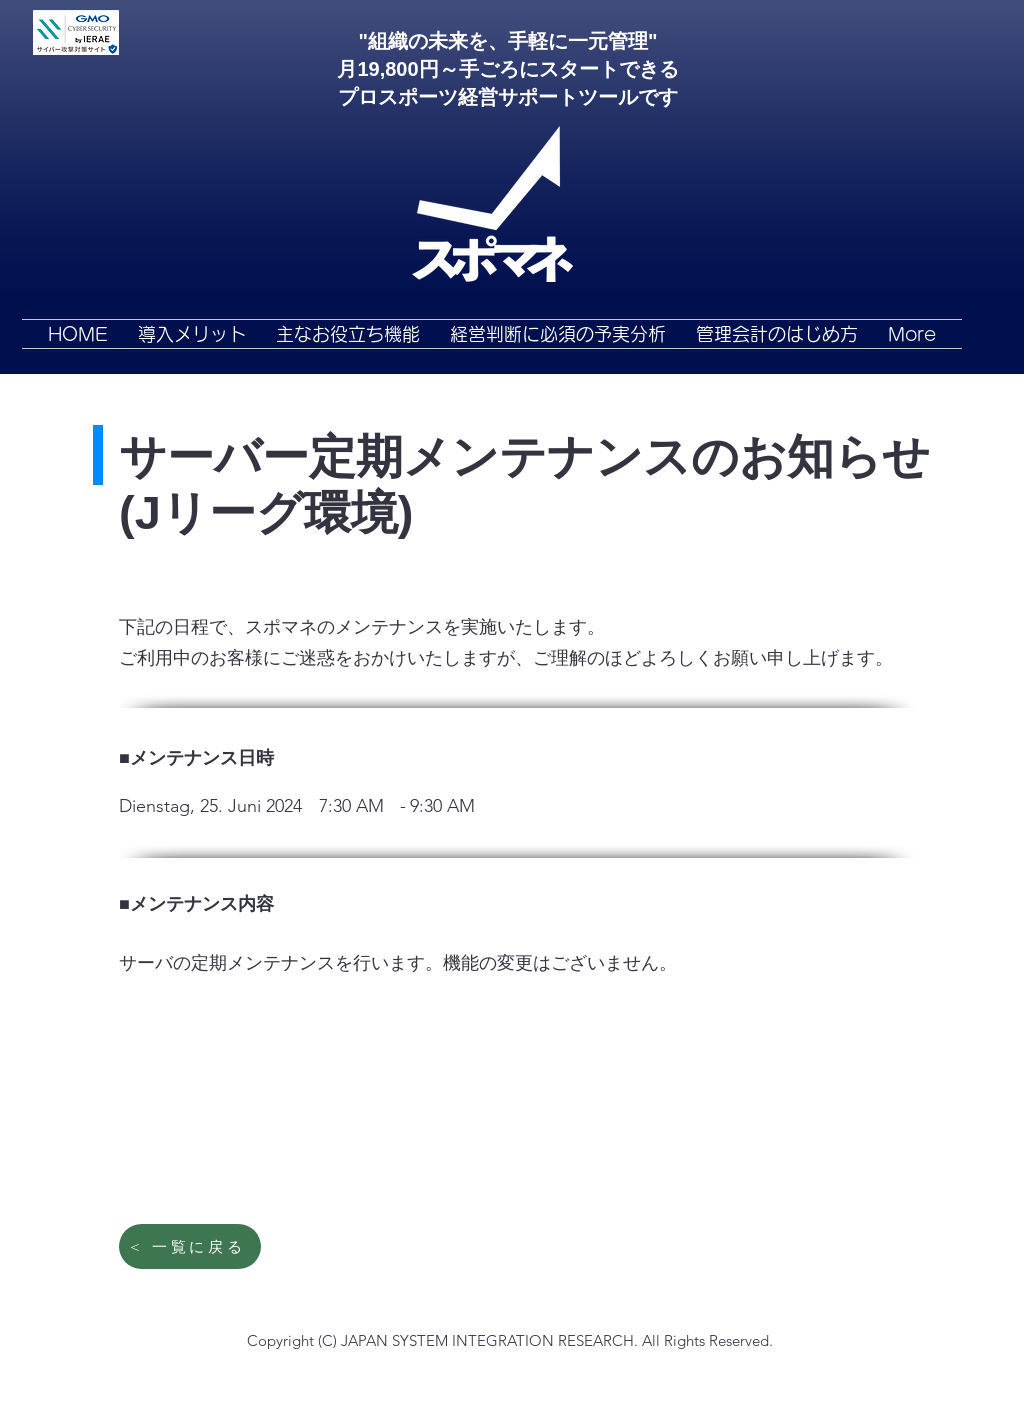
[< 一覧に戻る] (190, 1246)
